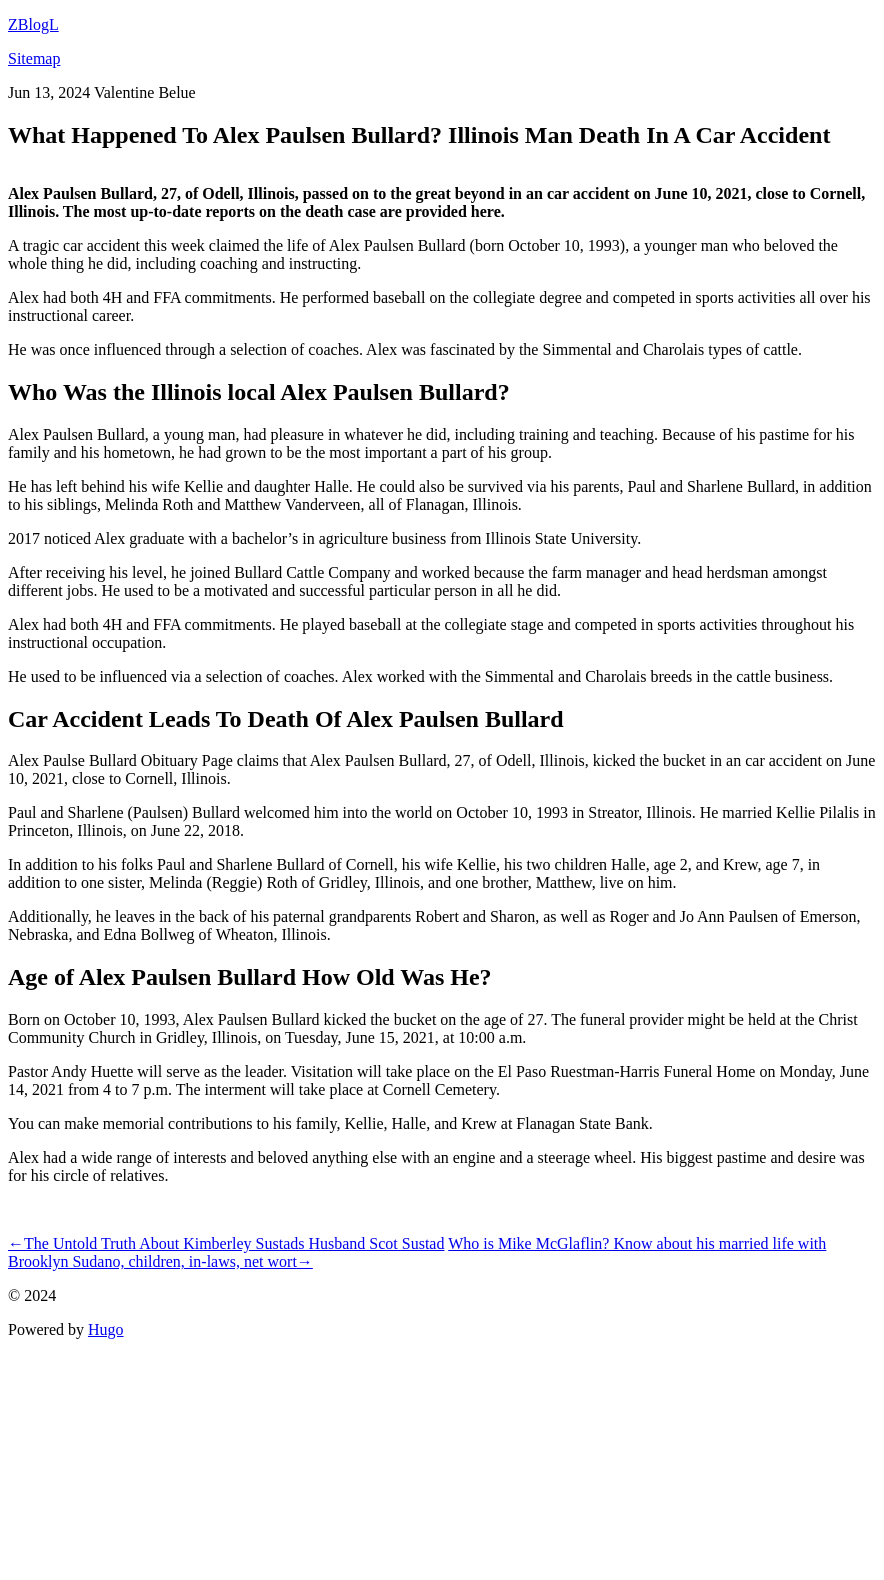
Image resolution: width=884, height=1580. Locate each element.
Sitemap (34, 58)
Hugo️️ (106, 1329)
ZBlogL (33, 24)
